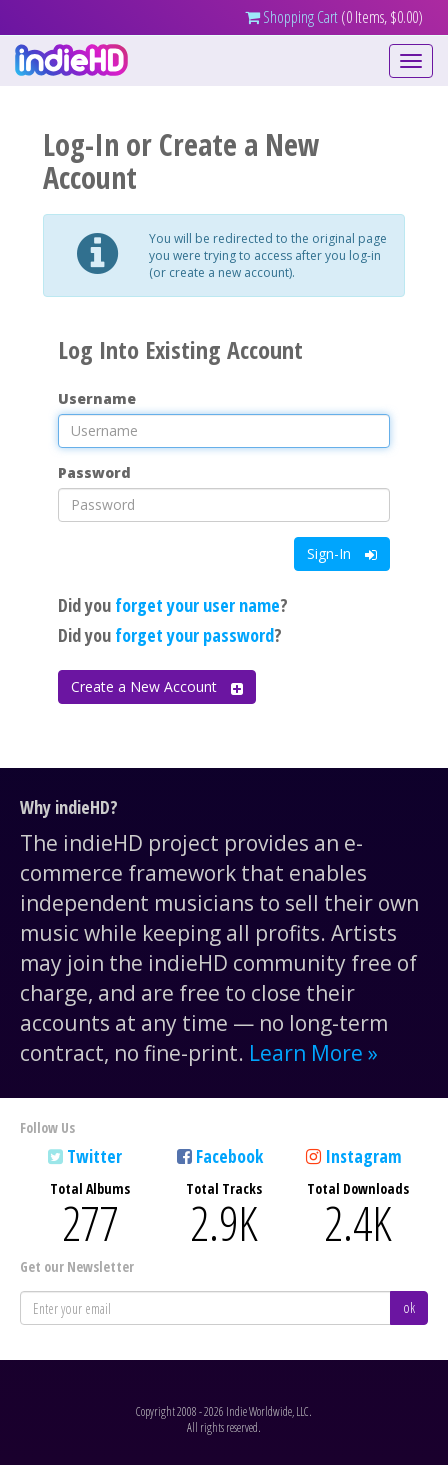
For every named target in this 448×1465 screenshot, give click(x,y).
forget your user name (197, 605)
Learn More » (313, 1053)
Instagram (363, 1156)
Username (97, 398)
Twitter (94, 1156)
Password (94, 472)
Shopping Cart (291, 17)
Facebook (229, 1156)
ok (409, 1307)
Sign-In (342, 553)
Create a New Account (157, 686)
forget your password (194, 635)
